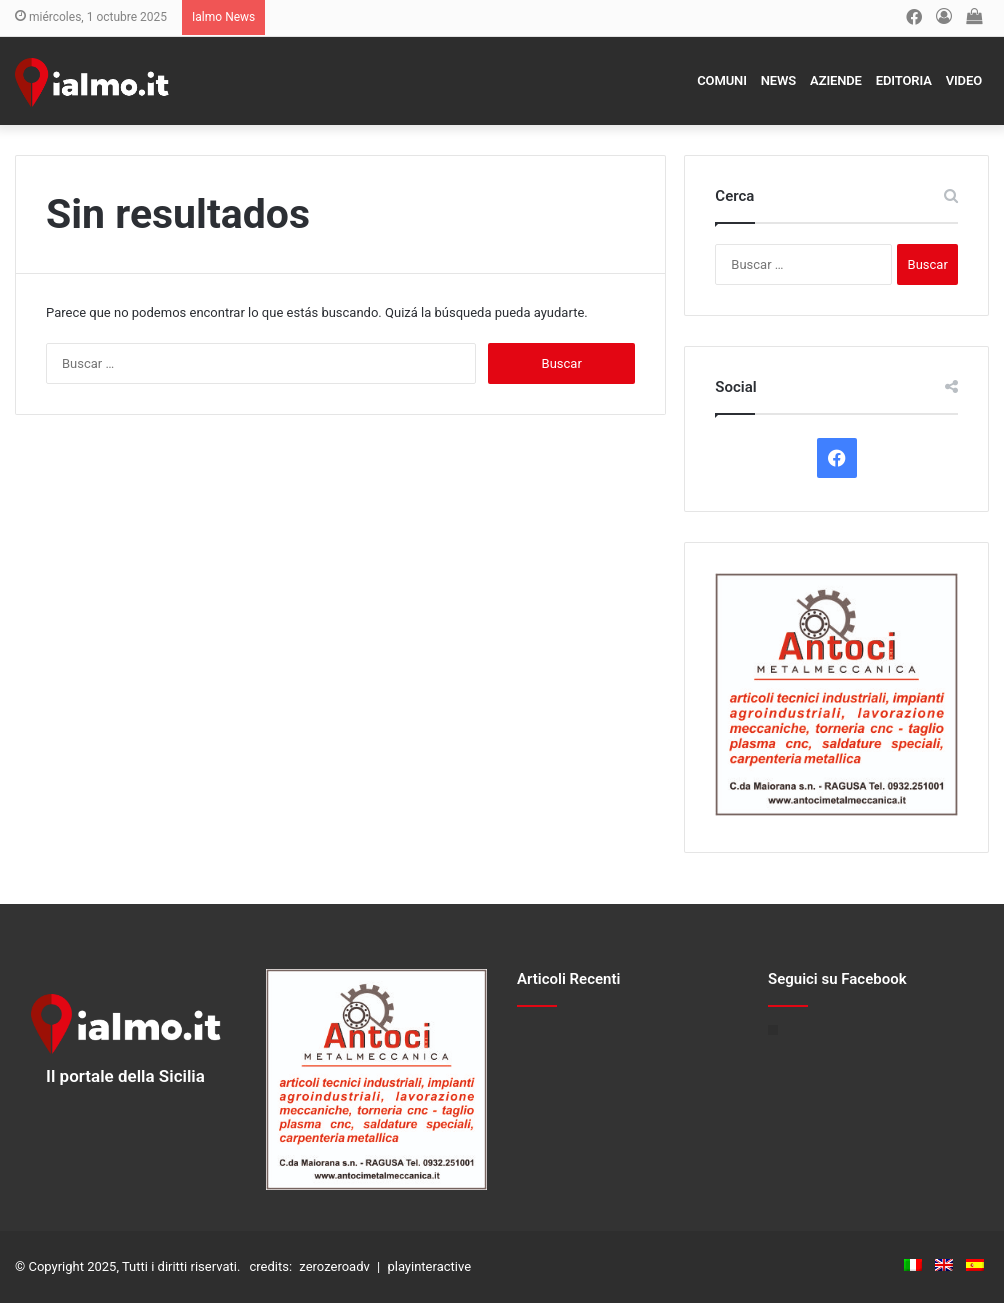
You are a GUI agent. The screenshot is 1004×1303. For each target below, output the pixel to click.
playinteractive (429, 1266)
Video (964, 80)
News (778, 80)
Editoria (904, 80)
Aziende (836, 80)
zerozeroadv (334, 1266)
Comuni (722, 80)
